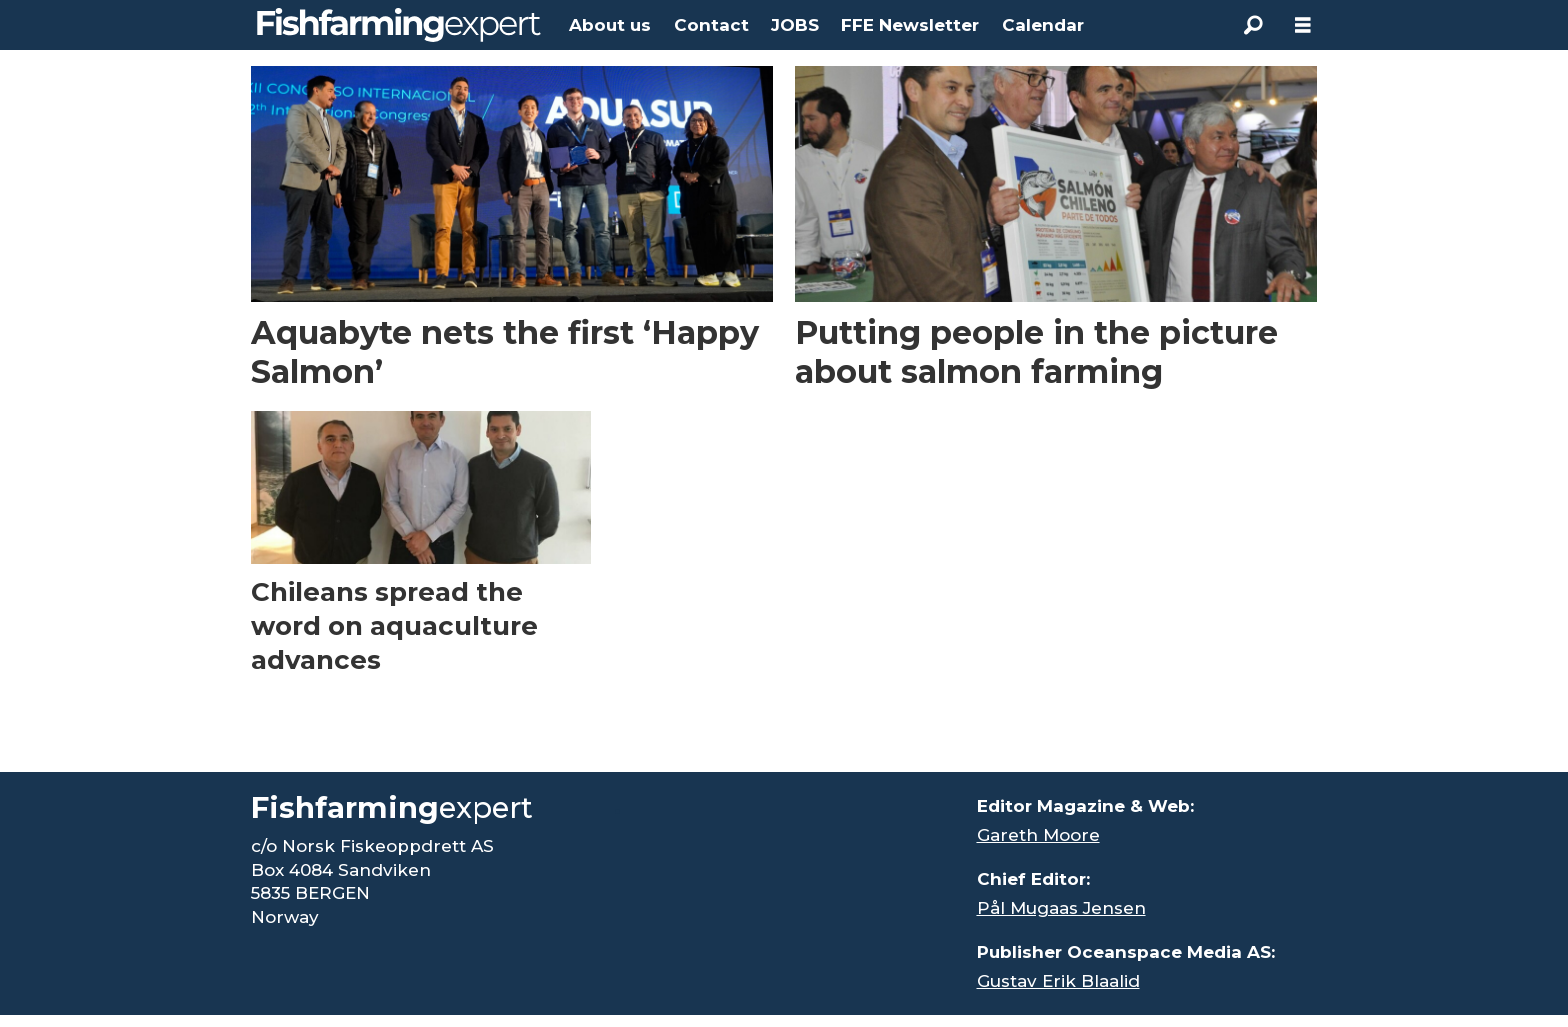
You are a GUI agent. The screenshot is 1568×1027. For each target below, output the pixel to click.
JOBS (795, 25)
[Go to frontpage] (399, 25)
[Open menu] (1303, 25)
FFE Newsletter (910, 25)
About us (610, 25)
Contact (711, 25)
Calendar (1043, 25)
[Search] (1253, 25)
